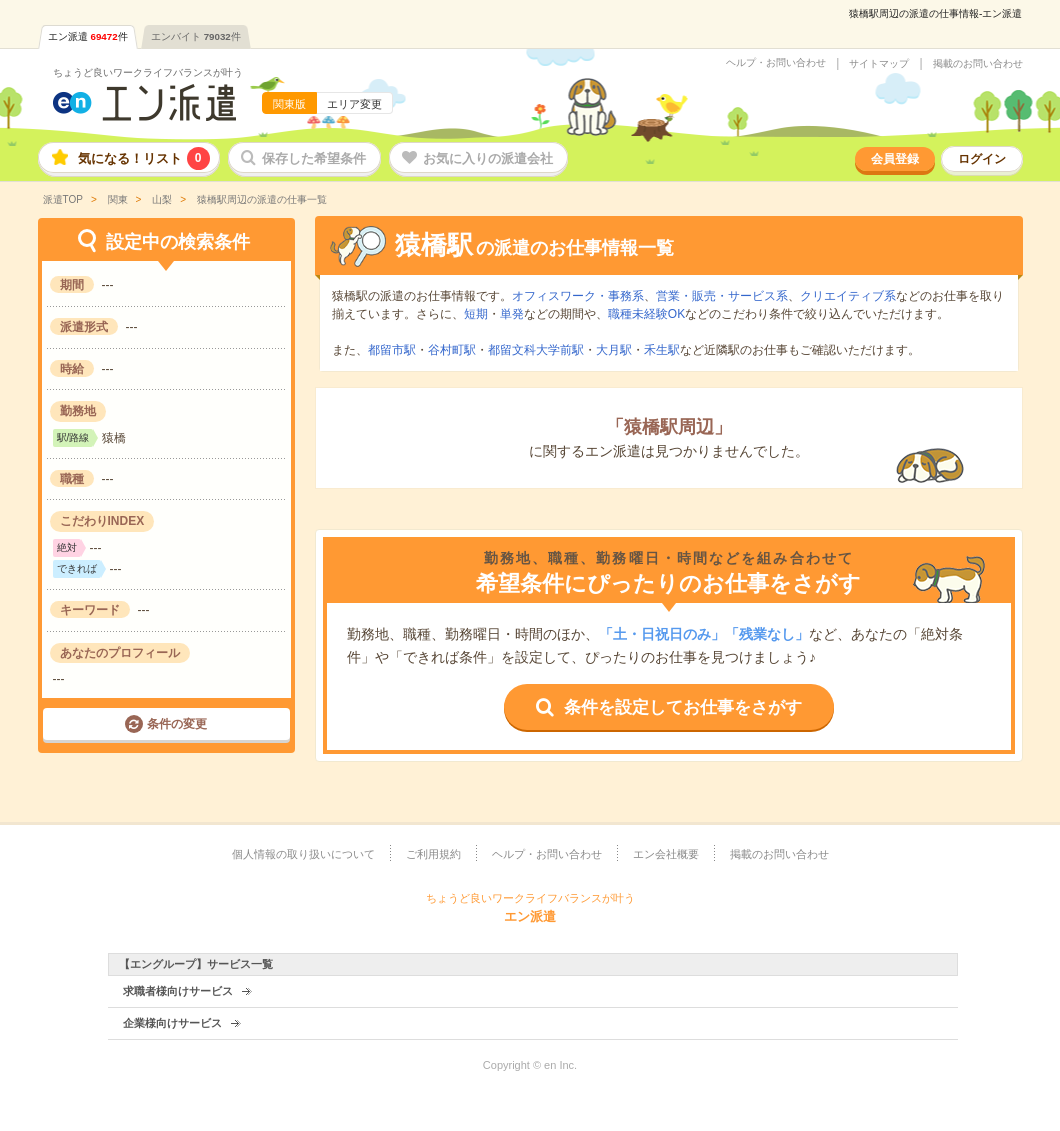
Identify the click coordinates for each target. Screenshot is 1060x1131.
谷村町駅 (452, 350)
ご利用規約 (433, 854)
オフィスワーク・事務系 (578, 296)
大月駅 (614, 350)
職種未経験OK (646, 314)
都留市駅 (392, 350)
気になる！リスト (144, 158)
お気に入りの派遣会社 (488, 158)
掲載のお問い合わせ (978, 64)
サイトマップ (879, 64)
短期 (476, 314)
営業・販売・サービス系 (722, 296)
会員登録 (895, 159)
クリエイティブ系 (848, 296)
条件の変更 (177, 724)
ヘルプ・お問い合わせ (776, 63)
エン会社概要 (666, 854)
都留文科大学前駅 (536, 350)
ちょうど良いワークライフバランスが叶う (148, 72)
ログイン (982, 159)
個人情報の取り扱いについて (303, 854)
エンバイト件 (196, 36)
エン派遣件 (88, 36)
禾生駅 (662, 350)
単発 (512, 314)
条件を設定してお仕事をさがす (683, 707)
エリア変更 (354, 104)
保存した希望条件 (314, 158)
